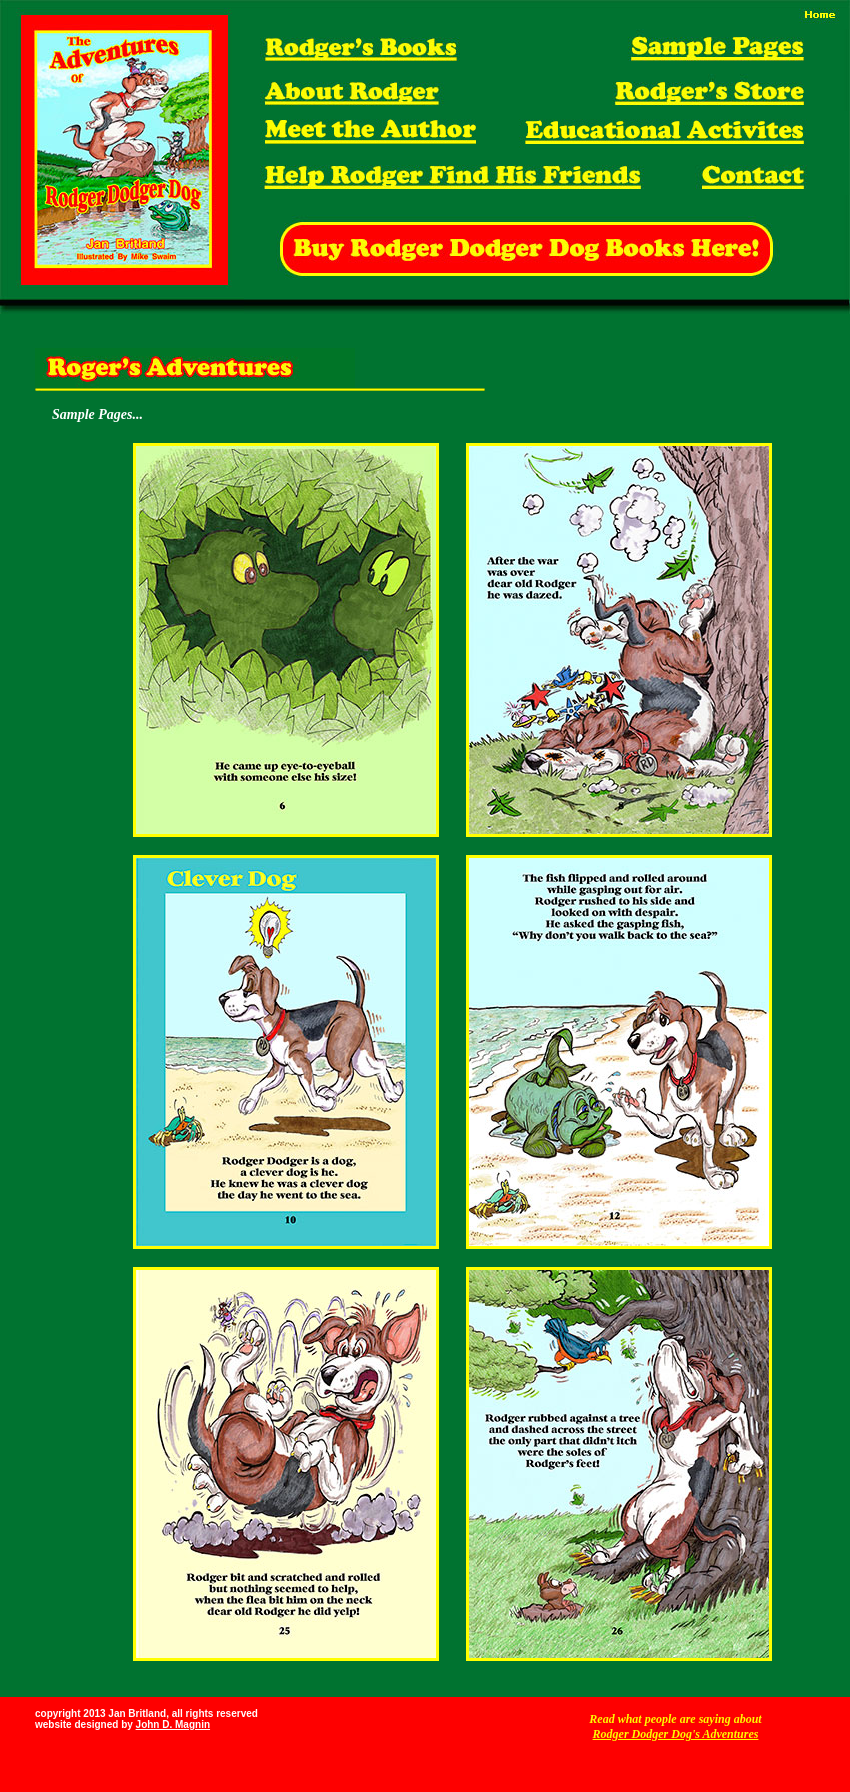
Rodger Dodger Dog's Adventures (676, 1734)
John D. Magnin (173, 1724)
